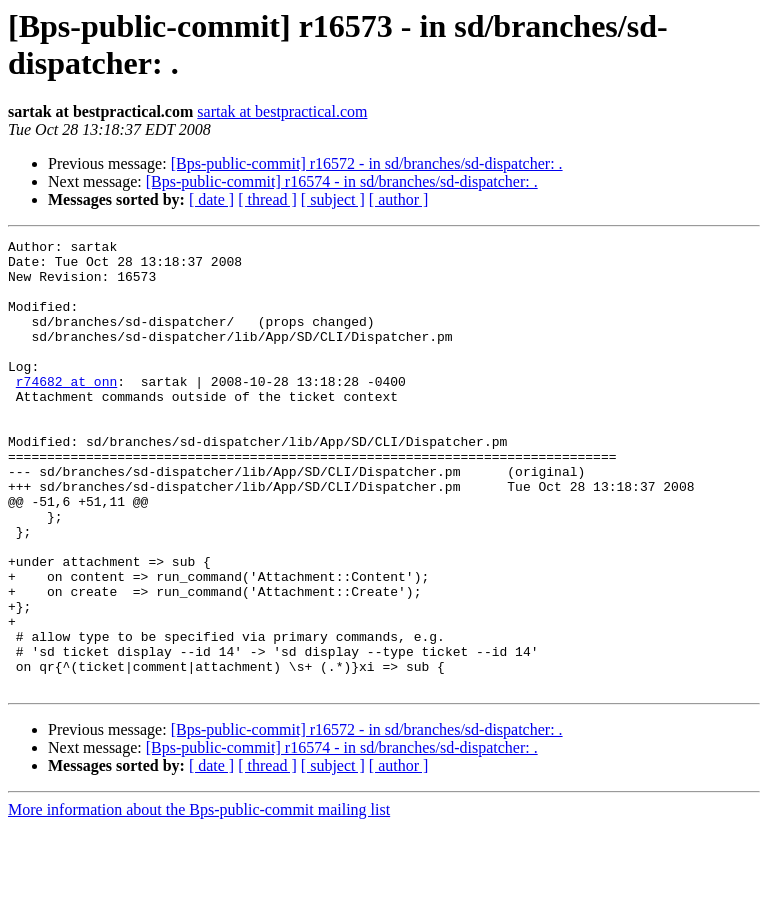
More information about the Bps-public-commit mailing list (199, 899)
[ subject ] (333, 199)
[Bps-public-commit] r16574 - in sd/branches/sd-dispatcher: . (342, 181)
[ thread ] (267, 199)
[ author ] (399, 199)
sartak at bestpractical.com (282, 111)
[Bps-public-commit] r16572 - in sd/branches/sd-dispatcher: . (367, 163)
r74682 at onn (66, 411)
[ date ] (211, 199)
